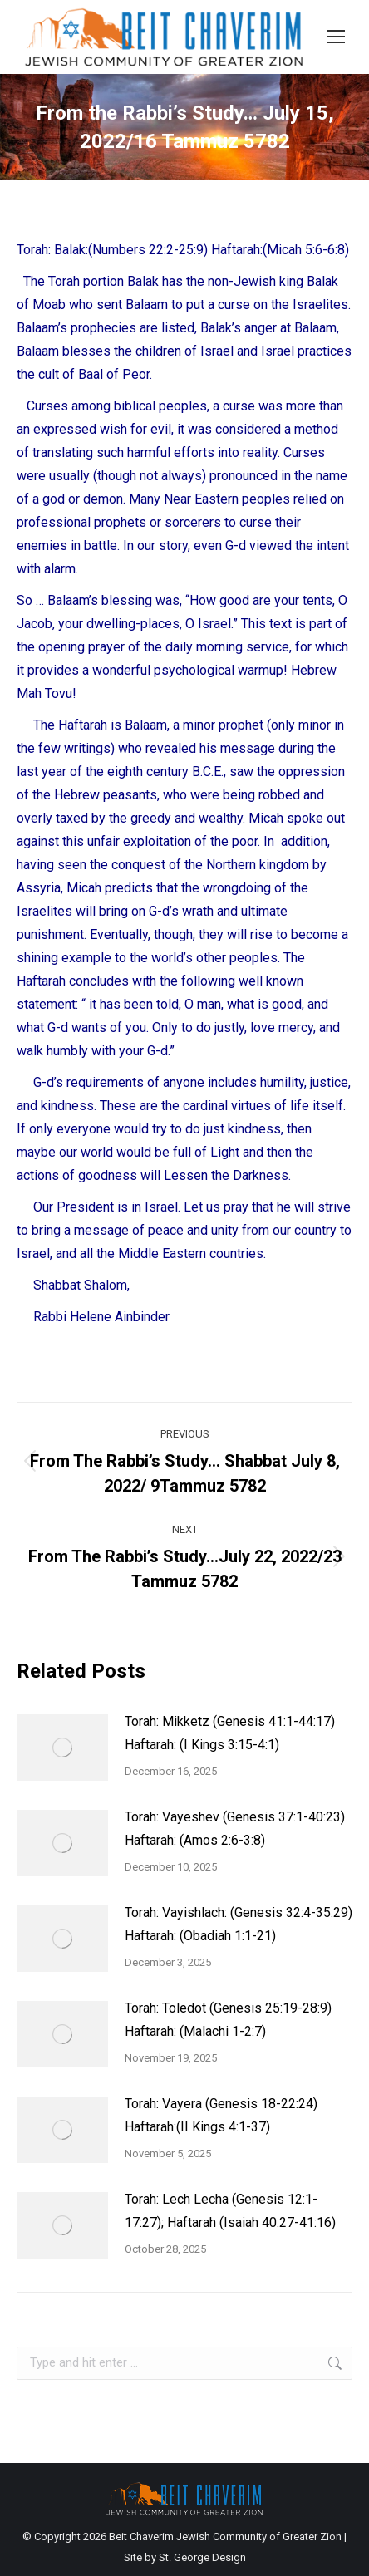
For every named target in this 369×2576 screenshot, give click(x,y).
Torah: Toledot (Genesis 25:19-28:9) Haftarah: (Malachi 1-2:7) (228, 2019)
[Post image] (62, 1747)
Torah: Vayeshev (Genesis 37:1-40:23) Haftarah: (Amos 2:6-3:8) (235, 1828)
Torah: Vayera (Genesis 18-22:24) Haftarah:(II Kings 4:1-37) (221, 2115)
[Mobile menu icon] (335, 36)
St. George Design (202, 2557)
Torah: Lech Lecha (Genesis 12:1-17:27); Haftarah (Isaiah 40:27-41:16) (230, 2210)
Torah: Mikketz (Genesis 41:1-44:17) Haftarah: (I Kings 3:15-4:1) (230, 1733)
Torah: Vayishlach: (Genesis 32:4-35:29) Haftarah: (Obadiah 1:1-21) (238, 1924)
